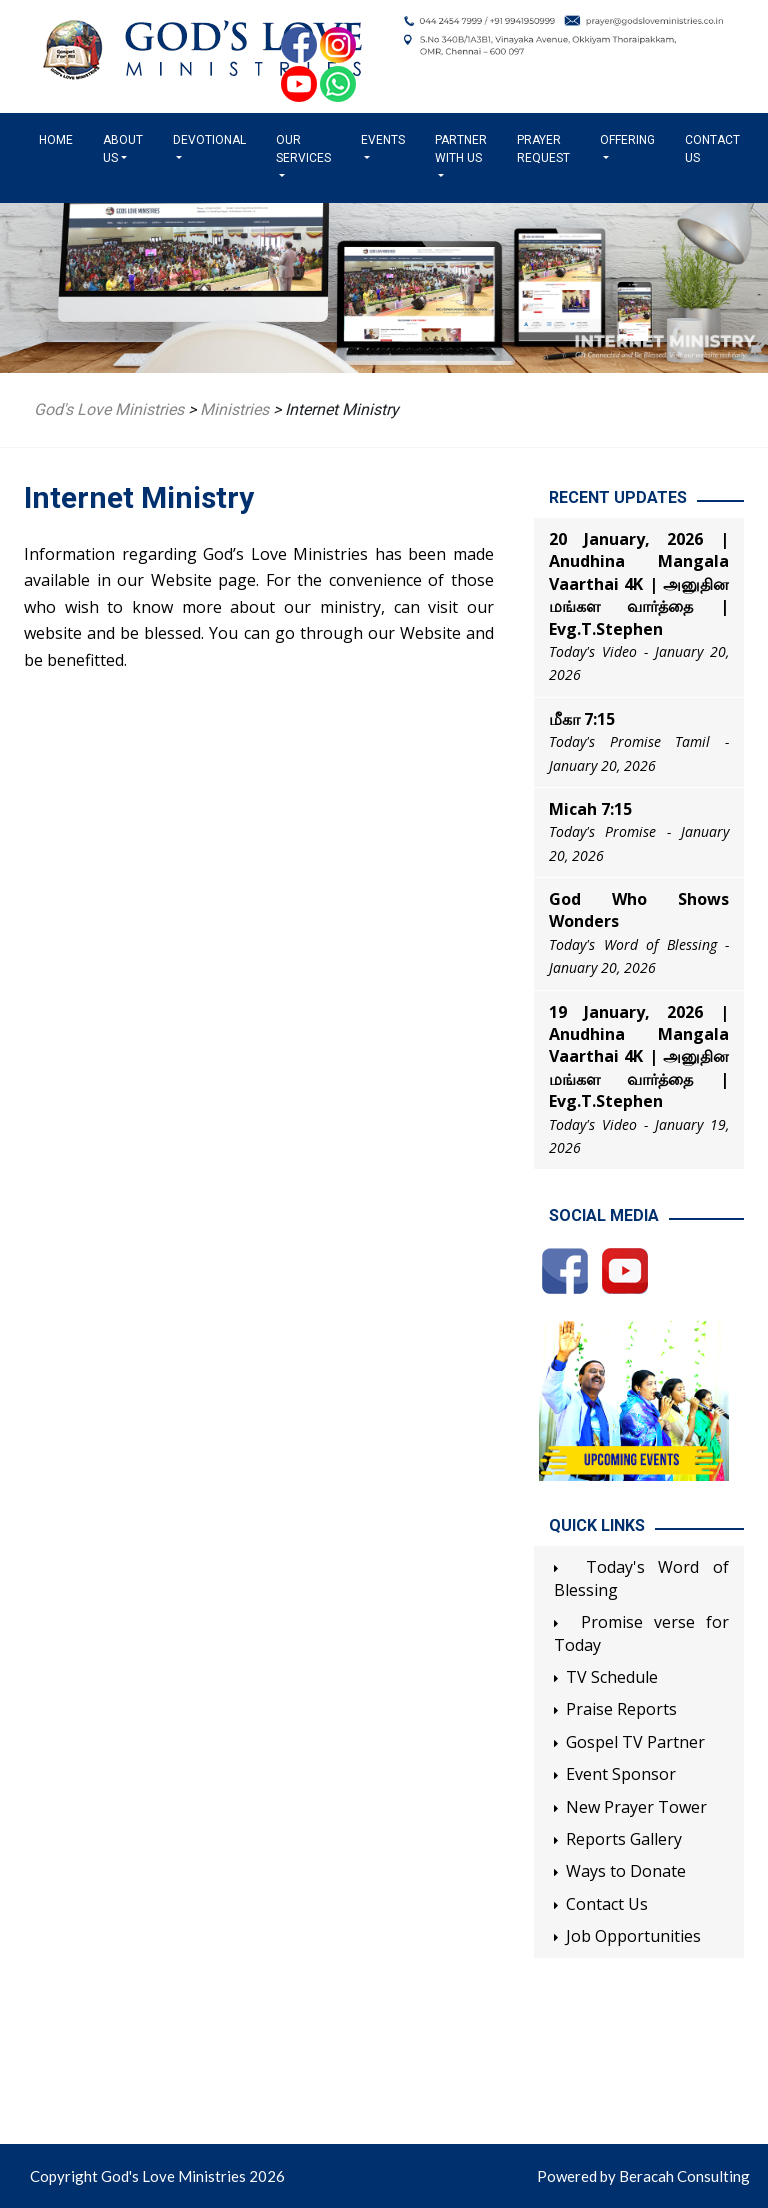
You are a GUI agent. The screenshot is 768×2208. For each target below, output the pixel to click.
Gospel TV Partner (635, 1742)
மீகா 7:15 (582, 719)
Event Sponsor (621, 1774)
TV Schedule (612, 1677)
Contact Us (712, 149)
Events (383, 140)
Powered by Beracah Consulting (643, 2176)
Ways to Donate (626, 1871)
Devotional (209, 140)
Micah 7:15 (590, 809)
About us (123, 149)
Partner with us (461, 149)
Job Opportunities (633, 1936)
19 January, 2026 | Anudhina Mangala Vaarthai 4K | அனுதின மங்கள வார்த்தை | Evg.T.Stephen (639, 1057)
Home (60, 139)
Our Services (303, 149)
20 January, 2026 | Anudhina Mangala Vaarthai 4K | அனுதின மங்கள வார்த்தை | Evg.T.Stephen (639, 584)
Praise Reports (621, 1709)
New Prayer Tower (636, 1807)
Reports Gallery (624, 1839)
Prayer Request (543, 149)
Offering (627, 140)
